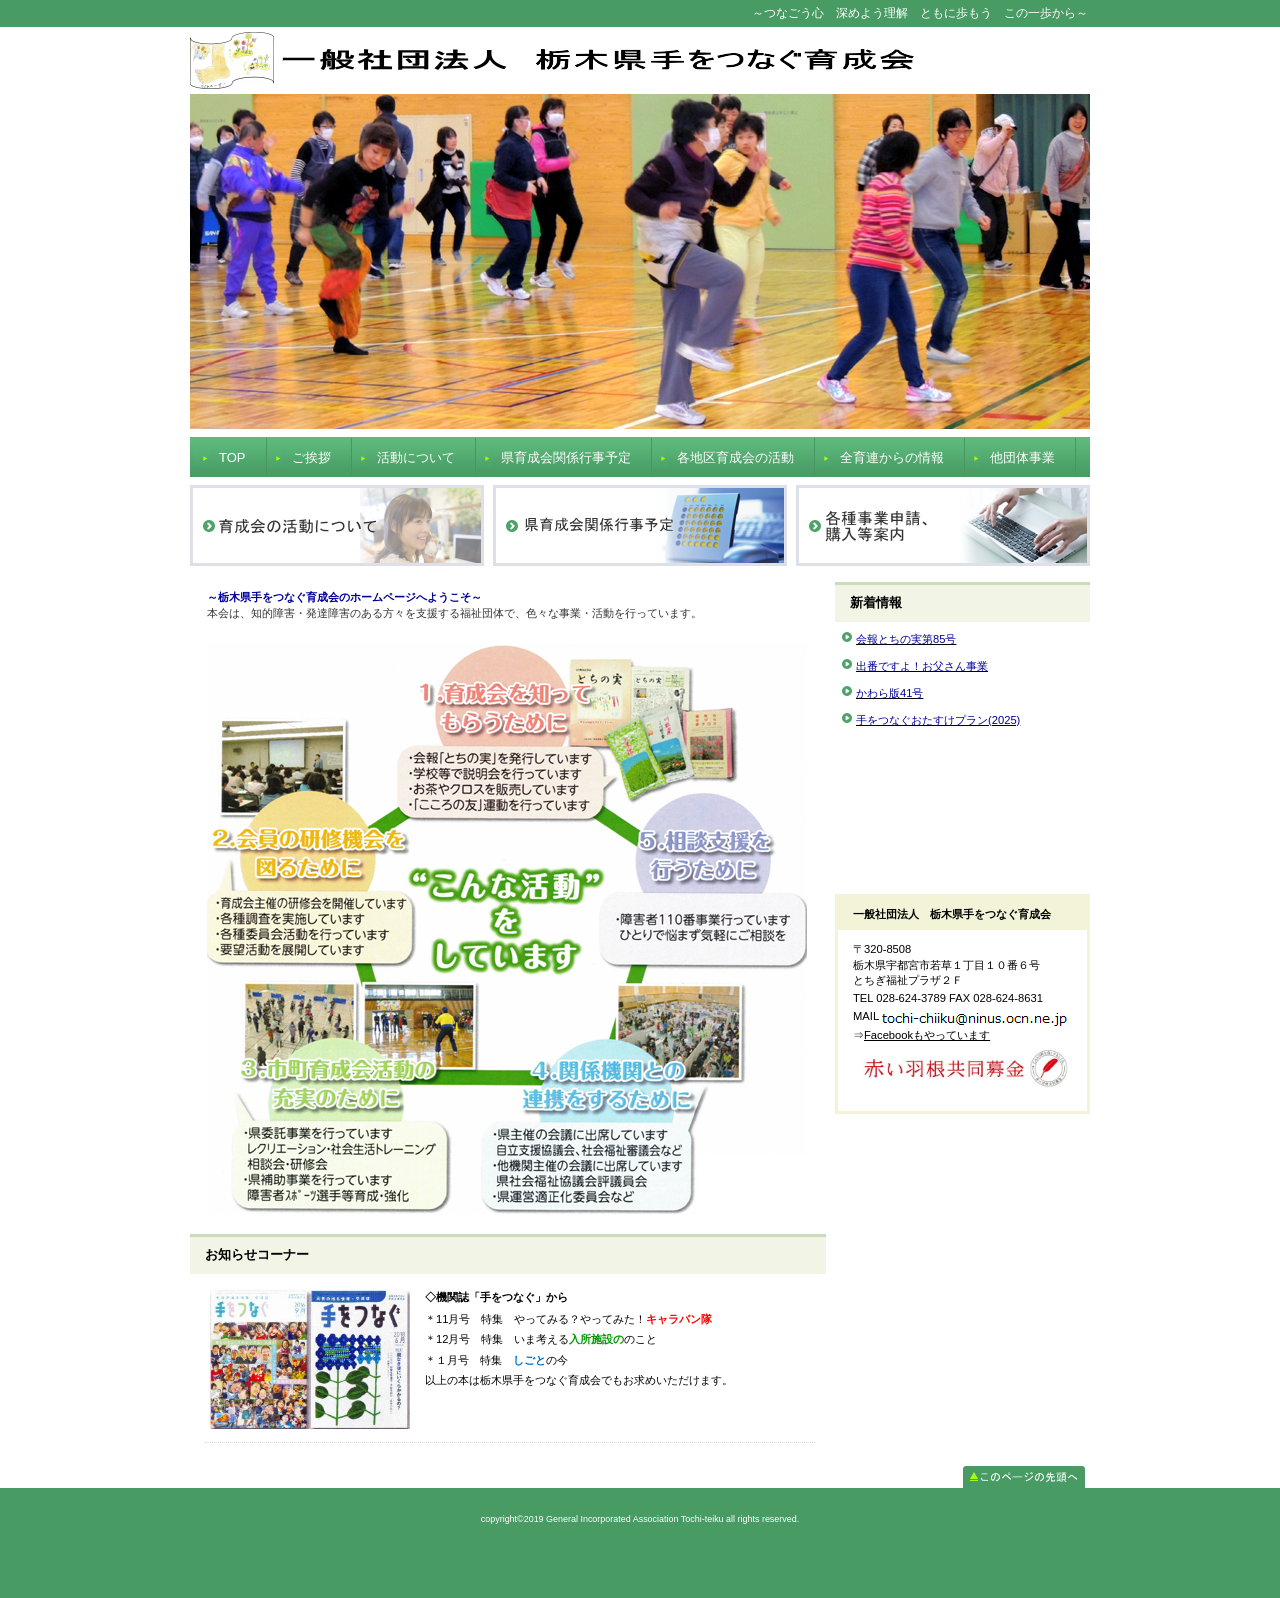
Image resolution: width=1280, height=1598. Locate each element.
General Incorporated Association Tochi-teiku (640, 60)
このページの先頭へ (1024, 1477)
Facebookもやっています (927, 1035)
